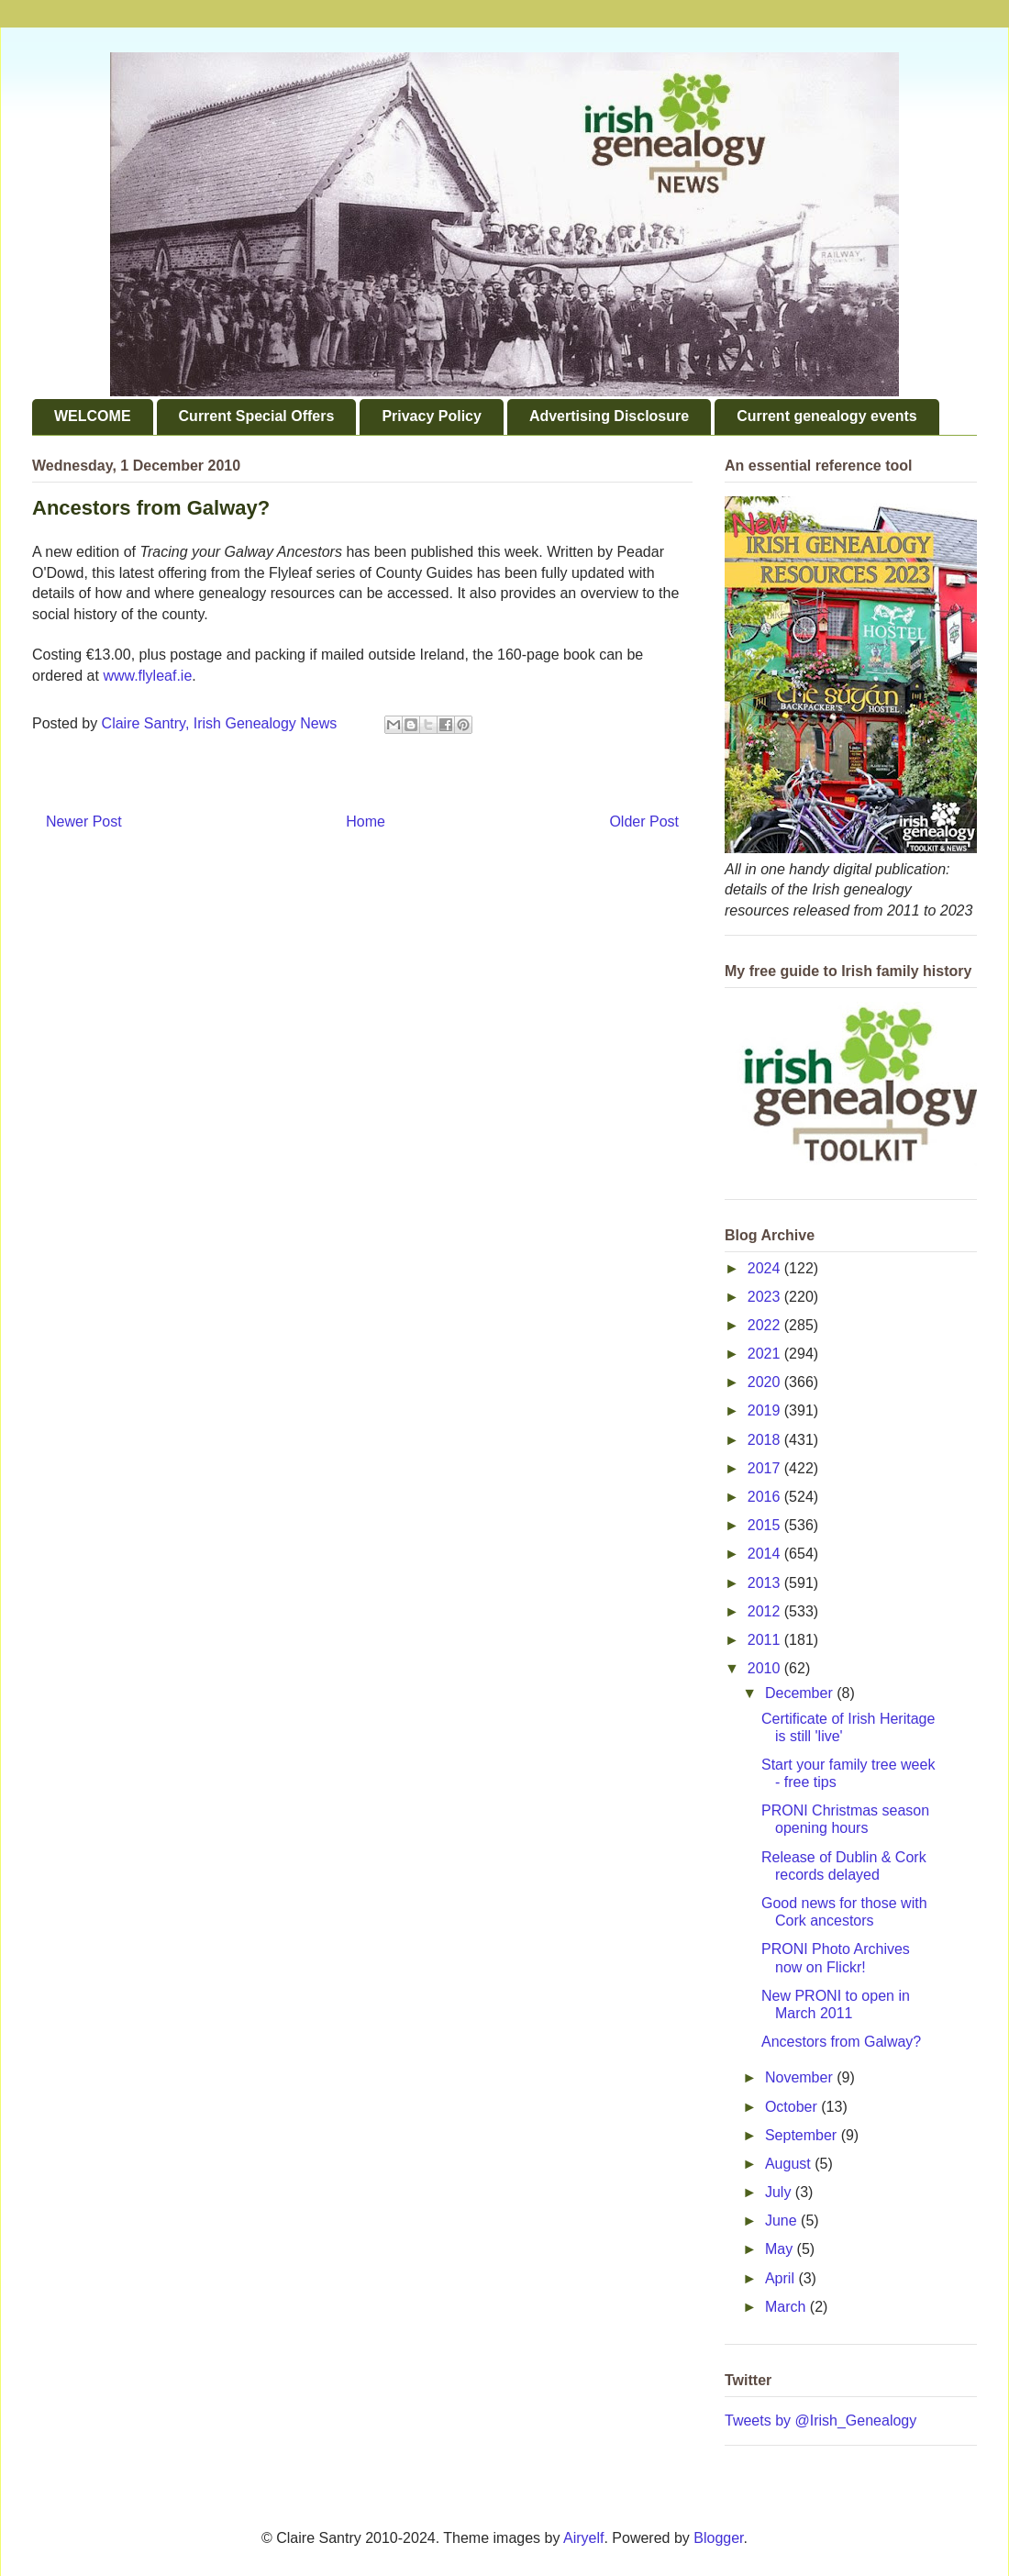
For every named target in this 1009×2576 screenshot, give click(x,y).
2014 (766, 1553)
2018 (766, 1440)
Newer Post (84, 821)
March (787, 2307)
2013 (766, 1583)
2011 (766, 1640)
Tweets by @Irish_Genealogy (820, 2420)
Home (365, 821)
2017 (766, 1468)
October (793, 2107)
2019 (766, 1410)
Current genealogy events (827, 416)
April (781, 2278)
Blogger (718, 2538)
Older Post (644, 821)
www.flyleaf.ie (147, 675)
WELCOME (92, 416)
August (790, 2163)
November (801, 2077)
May (781, 2249)
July (780, 2192)
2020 (766, 1382)
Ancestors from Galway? (841, 2041)
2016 (766, 1497)
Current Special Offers (257, 416)
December (801, 1693)
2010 (766, 1668)
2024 (766, 1268)
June (783, 2220)
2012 (766, 1611)
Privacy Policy (432, 416)
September (803, 2135)
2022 (766, 1325)
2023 (766, 1297)
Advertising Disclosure (609, 416)
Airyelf (583, 2538)
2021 (766, 1353)
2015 (766, 1525)
